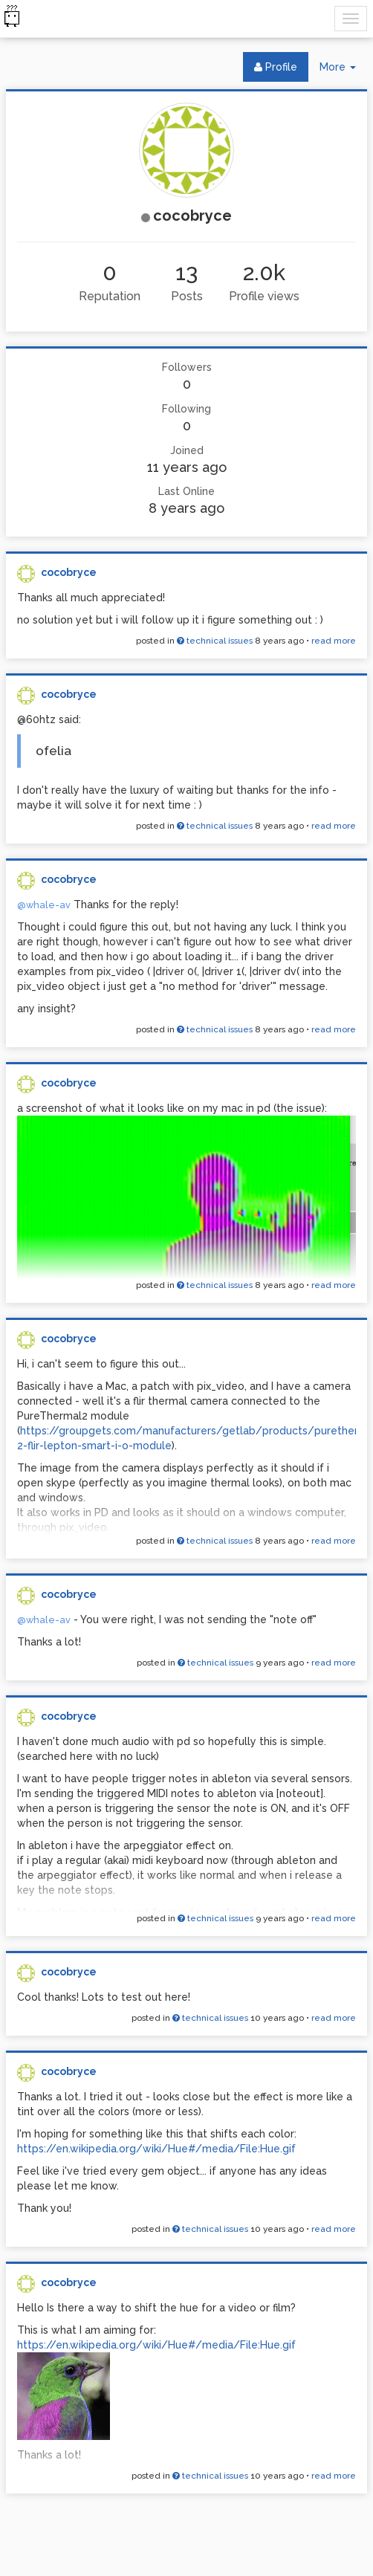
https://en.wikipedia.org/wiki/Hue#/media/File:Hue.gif (156, 2149)
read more (333, 640)
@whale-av (44, 904)
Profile (275, 67)
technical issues (215, 640)
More (343, 70)
